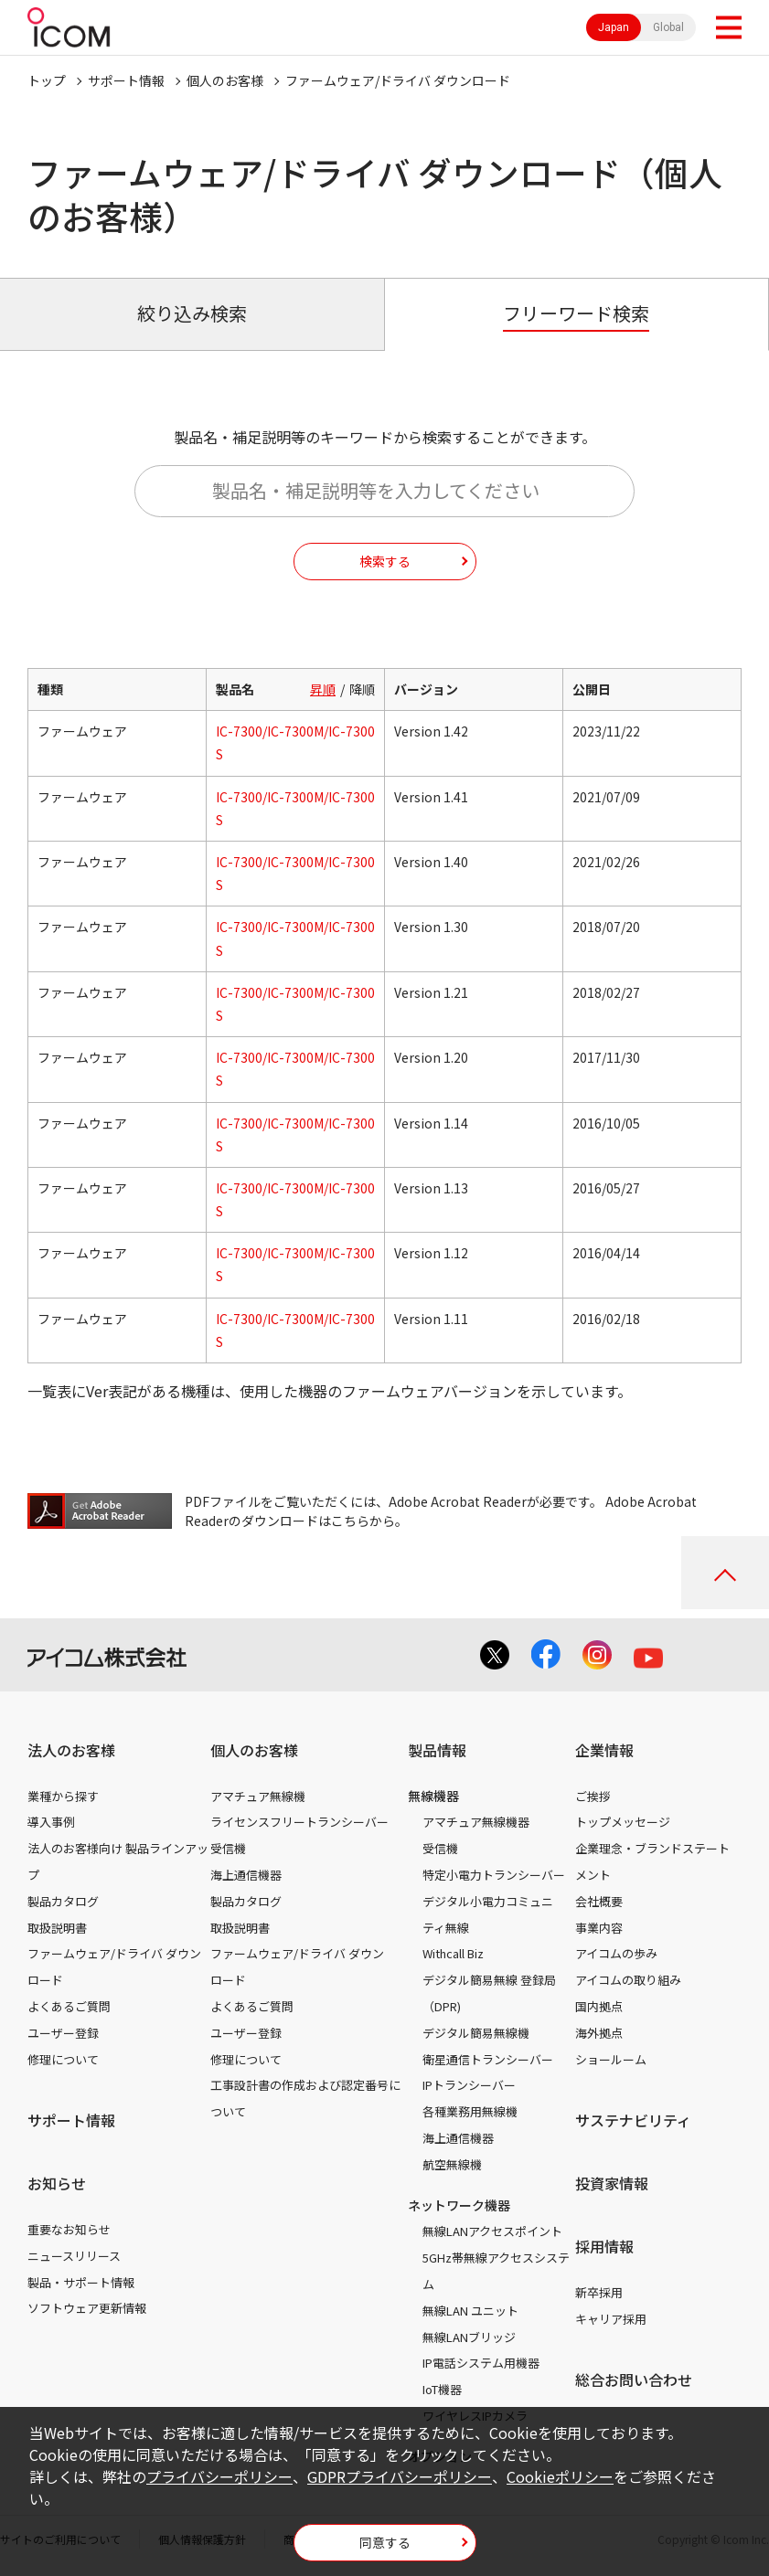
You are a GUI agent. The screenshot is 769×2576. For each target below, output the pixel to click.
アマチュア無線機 (257, 1796)
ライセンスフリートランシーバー (299, 1821)
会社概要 (599, 1901)
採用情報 (604, 2246)
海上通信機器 (246, 1874)
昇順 (323, 689)
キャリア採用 (610, 2318)
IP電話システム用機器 (480, 2362)
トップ (46, 80)
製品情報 (437, 1750)
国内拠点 (599, 2006)
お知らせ (56, 2183)
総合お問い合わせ (633, 2379)
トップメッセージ (622, 1821)
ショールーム (610, 2059)
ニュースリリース (74, 2255)
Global (668, 27)
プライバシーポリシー (219, 2476)
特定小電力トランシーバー (493, 1874)
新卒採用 (599, 2292)
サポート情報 (126, 80)
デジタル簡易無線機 (475, 2032)
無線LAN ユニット (470, 2310)
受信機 (228, 1848)
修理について (63, 2059)
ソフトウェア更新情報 (86, 2307)
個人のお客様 (225, 80)
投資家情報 (611, 2183)
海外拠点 (599, 2032)
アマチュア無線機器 (475, 1821)
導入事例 (51, 1821)
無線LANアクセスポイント (492, 2231)
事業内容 (599, 1927)
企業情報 (604, 1750)
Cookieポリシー (560, 2476)
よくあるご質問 (69, 2006)
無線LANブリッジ (469, 2337)
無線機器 (433, 1795)
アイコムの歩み (616, 1953)
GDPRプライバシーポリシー (399, 2476)
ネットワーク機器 (459, 2205)
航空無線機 (452, 2164)
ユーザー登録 (63, 2032)
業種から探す (63, 1796)
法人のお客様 (71, 1750)
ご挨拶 (593, 1796)
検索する (385, 561)
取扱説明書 (57, 1927)
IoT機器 (442, 2389)
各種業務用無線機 (470, 2111)
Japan (613, 27)
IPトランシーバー (469, 2085)
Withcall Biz (453, 1953)
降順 (362, 689)
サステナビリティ (633, 2120)
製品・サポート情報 (80, 2282)
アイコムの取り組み (628, 1979)
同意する (385, 2542)
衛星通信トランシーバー (487, 2059)
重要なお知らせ (69, 2229)
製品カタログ (63, 1901)
